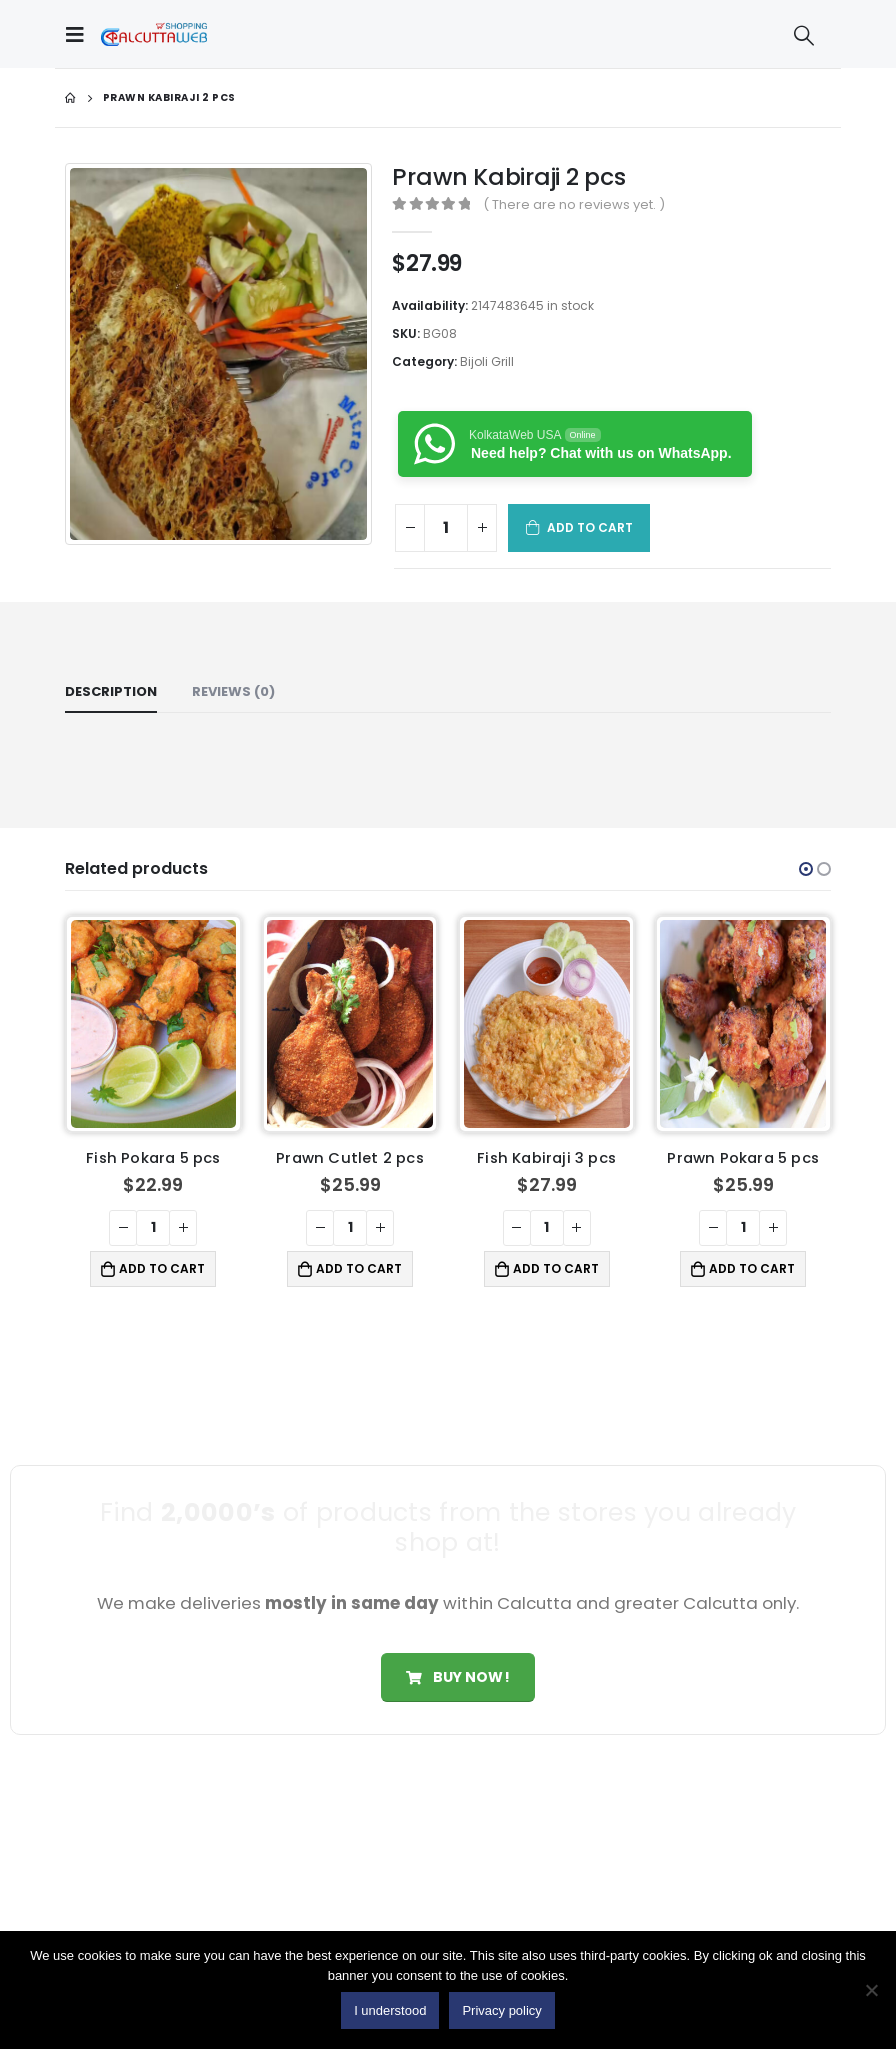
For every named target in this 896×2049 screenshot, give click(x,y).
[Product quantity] (446, 528)
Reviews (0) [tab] (233, 691)
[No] (871, 1990)
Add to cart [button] (162, 1268)
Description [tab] (111, 691)
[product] (154, 1023)
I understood (390, 2010)
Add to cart (590, 527)
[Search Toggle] (804, 35)
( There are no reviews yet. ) (574, 204)
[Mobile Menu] (80, 34)
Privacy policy (501, 2010)
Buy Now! (457, 1677)
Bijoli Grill (487, 361)
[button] (806, 869)
